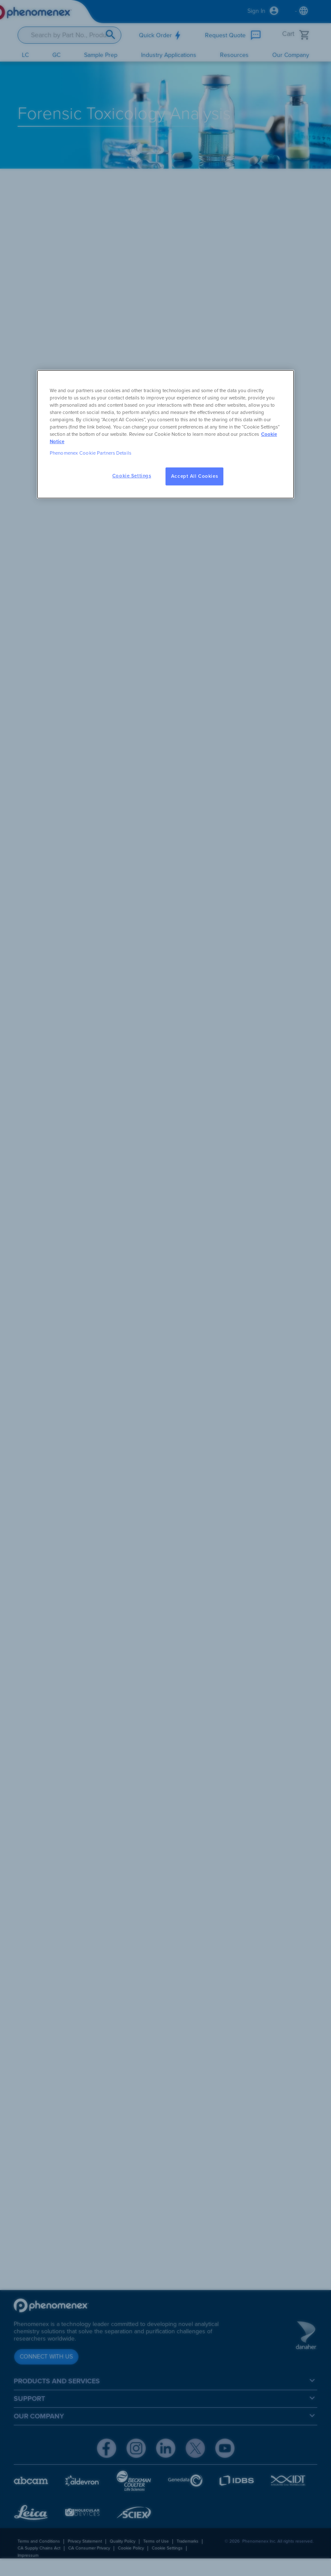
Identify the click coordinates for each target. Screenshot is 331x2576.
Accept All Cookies (194, 476)
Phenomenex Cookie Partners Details (90, 453)
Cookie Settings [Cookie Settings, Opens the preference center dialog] (131, 476)
